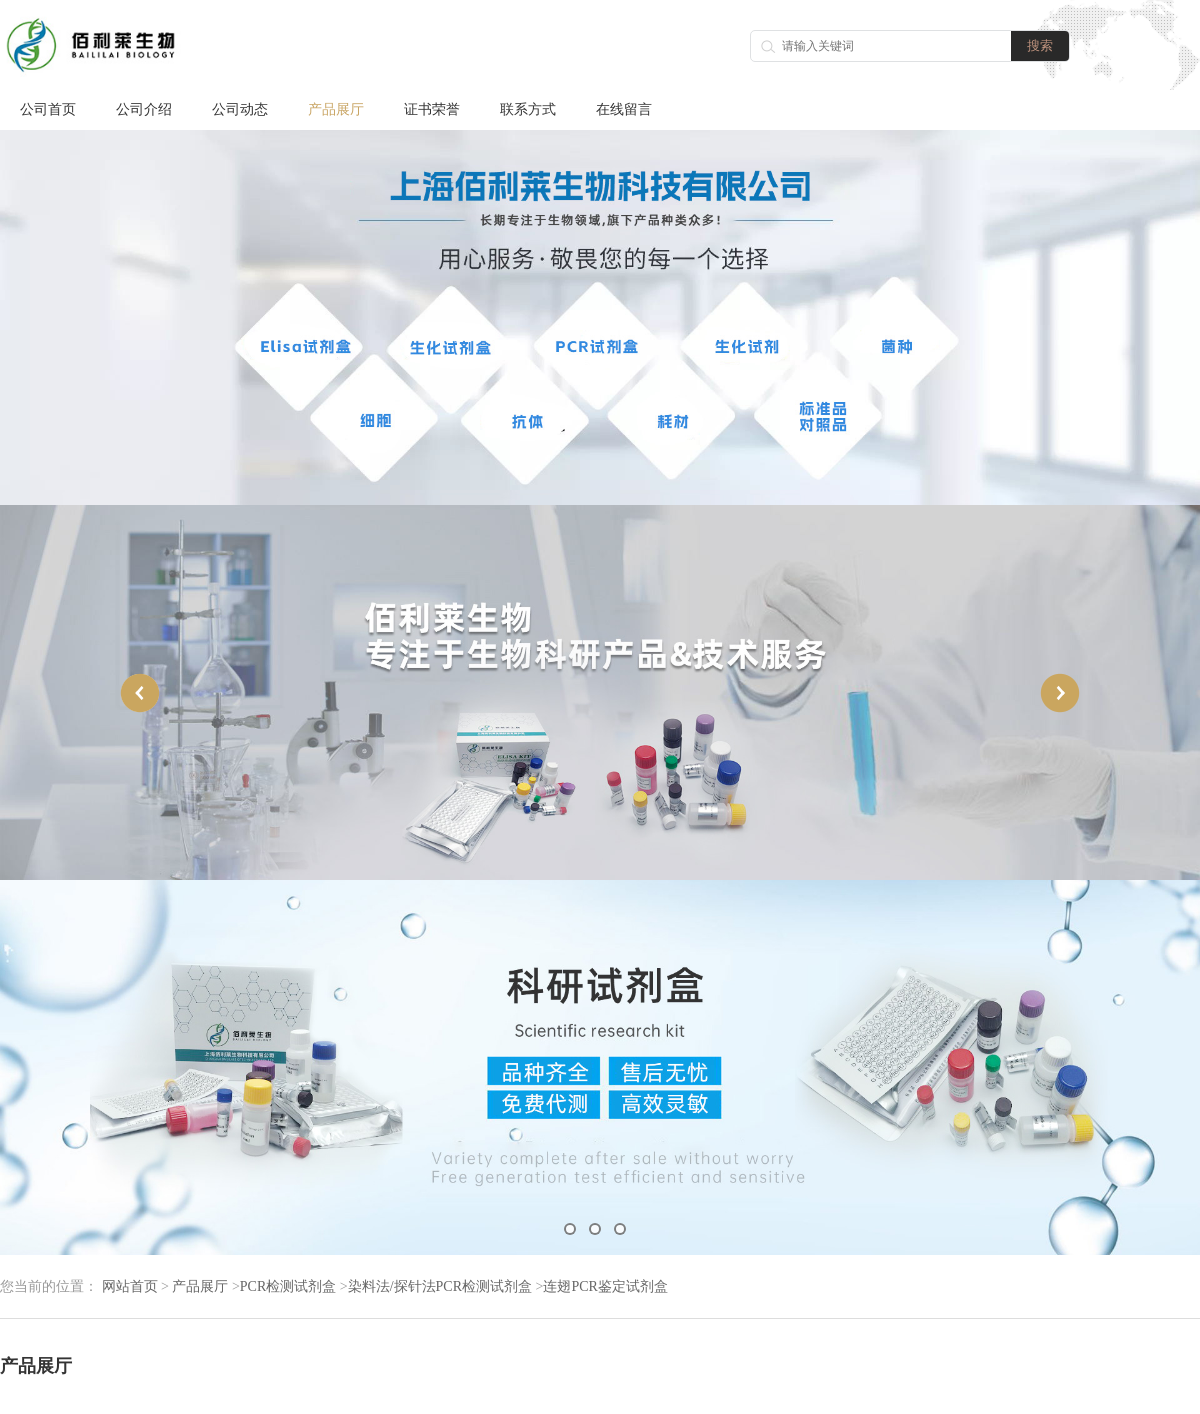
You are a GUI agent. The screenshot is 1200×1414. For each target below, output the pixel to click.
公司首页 (48, 109)
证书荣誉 (432, 109)
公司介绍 (144, 109)
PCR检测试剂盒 (288, 1286)
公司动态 (240, 109)
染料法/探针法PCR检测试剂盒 (440, 1286)
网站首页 (130, 1286)
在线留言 (624, 109)
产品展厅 (336, 109)
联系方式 (528, 109)
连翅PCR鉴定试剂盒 (605, 1286)
